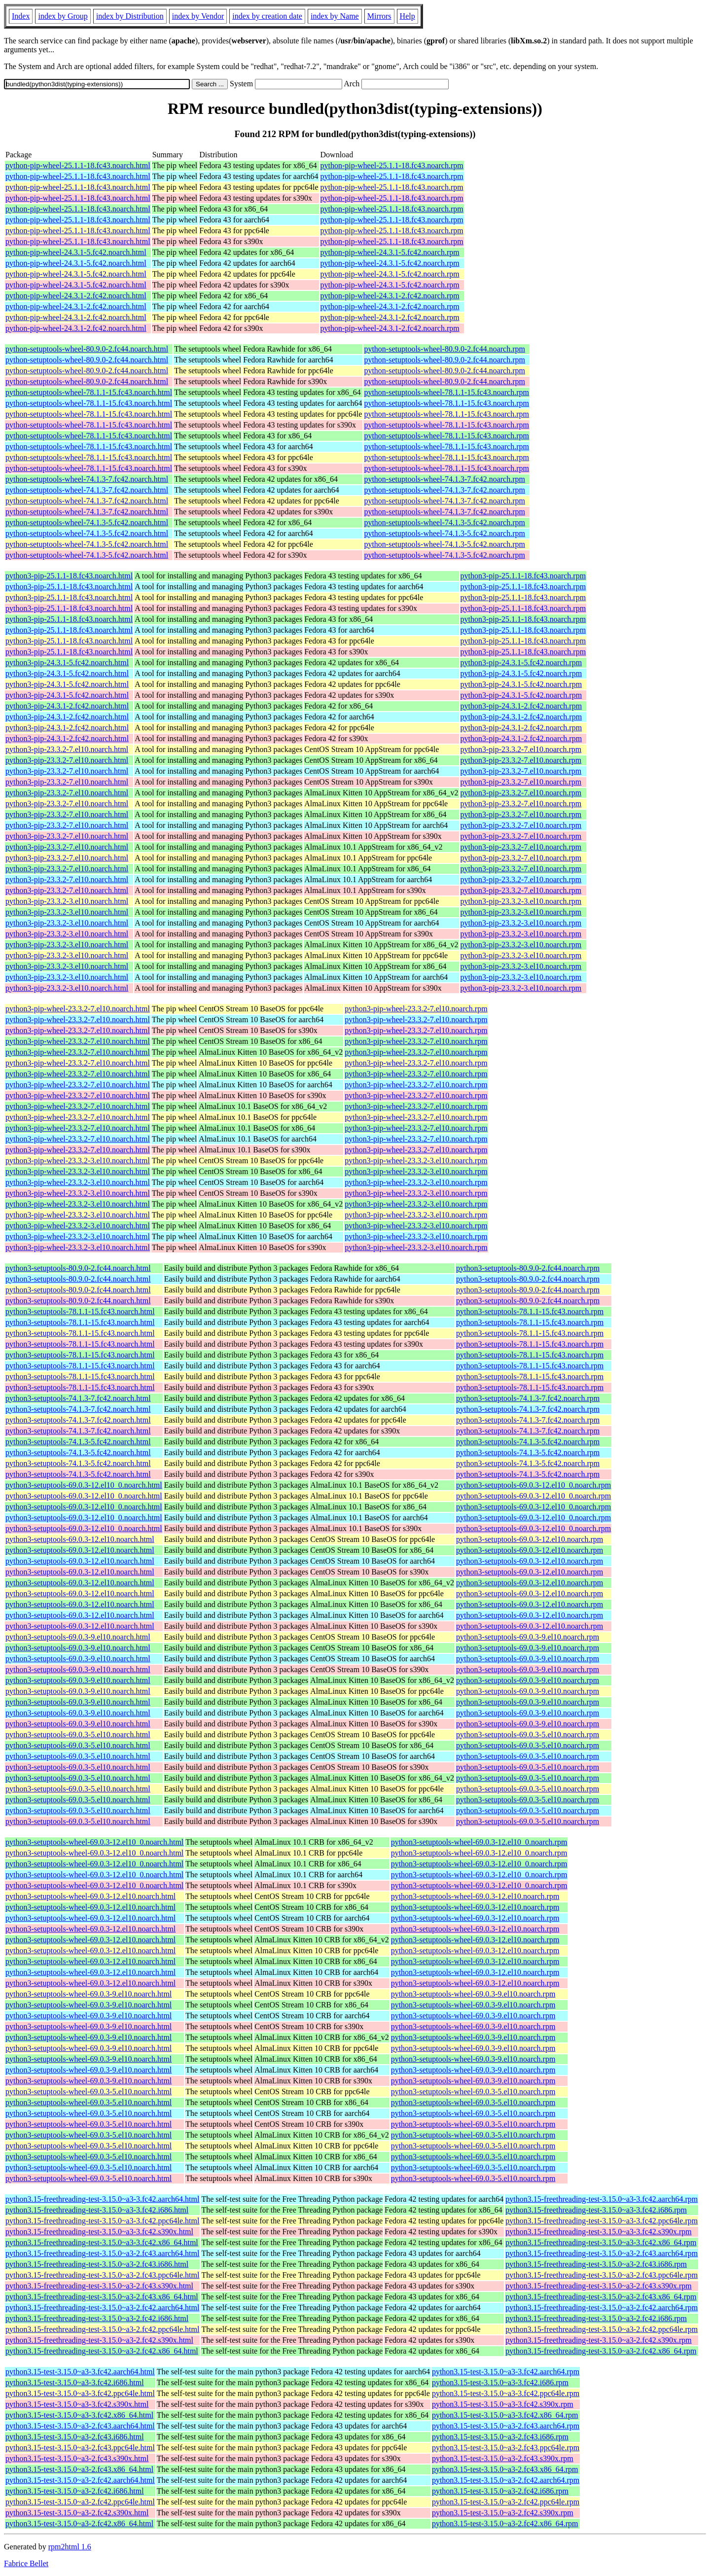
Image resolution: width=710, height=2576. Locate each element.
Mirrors (379, 16)
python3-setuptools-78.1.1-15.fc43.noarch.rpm (530, 1311)
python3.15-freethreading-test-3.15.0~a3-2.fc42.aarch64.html (102, 2307)
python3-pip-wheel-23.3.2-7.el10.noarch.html (77, 1008)
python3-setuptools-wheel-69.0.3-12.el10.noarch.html (90, 1896)
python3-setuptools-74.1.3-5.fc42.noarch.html (78, 1441)
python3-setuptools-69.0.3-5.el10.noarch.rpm (527, 1734)
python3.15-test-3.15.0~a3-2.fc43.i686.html (74, 2437)
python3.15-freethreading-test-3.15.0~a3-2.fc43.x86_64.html (101, 2296)
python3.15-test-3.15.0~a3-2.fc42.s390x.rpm (502, 2512)
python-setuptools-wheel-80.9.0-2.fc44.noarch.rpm (444, 349)
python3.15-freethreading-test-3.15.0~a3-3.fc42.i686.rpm (596, 2210)
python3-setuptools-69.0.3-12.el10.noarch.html (79, 1539)
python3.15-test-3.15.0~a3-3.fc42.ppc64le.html (80, 2393)
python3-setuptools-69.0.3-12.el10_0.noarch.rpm (533, 1485)
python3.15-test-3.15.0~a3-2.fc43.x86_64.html (79, 2469)
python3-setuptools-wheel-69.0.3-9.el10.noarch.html (88, 1994)
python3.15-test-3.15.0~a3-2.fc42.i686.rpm (500, 2491)
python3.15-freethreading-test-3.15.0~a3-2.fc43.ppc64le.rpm (601, 2275)
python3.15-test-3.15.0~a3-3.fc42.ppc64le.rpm (505, 2393)
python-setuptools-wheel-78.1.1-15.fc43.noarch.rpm (446, 392)
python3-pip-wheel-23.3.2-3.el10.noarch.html (77, 1160)
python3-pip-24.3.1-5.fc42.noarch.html (67, 662)
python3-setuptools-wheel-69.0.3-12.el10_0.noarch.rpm (479, 1842)
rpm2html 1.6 (69, 2546)
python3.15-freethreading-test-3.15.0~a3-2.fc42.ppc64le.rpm (601, 2329)
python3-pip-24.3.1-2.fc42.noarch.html (67, 706)
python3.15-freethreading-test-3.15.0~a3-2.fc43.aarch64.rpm (601, 2253)
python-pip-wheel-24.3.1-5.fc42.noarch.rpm (390, 252)
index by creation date (267, 16)
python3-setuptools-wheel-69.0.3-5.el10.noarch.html (88, 2091)
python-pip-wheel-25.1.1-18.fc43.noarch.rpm (391, 165)
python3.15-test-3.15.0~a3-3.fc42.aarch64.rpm (505, 2371)
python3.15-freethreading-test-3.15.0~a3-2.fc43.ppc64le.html (102, 2275)
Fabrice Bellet (26, 2563)
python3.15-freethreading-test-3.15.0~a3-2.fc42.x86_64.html (101, 2351)
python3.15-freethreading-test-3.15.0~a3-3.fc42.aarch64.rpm (601, 2199)
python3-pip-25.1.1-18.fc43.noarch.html (69, 576)
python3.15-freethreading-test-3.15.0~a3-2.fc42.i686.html (96, 2318)
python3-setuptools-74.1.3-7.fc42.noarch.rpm (528, 1398)
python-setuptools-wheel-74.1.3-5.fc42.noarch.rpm (444, 522)
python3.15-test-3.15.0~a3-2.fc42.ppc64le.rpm (505, 2502)
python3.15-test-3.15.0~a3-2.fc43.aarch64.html (80, 2426)
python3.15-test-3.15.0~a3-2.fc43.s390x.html (76, 2458)
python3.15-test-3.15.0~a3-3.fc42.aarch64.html (80, 2371)
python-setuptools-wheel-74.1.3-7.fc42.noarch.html (86, 479)
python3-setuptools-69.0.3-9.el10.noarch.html (77, 1637)
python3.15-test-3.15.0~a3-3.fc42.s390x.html (76, 2404)
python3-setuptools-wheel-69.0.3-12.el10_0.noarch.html (94, 1842)
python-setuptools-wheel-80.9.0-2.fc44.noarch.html (86, 349)
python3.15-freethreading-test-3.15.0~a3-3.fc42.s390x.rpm (598, 2231)
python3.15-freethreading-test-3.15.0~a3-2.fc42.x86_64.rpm (600, 2351)
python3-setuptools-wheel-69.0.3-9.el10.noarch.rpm (473, 1994)
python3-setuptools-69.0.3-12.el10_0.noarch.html (83, 1485)
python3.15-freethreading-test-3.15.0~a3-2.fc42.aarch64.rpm (601, 2307)
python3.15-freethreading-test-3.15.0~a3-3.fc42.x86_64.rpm (600, 2242)
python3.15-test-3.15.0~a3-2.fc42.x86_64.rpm (505, 2523)
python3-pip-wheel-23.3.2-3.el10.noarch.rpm (416, 1160)
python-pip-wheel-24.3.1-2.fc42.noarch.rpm (390, 295)
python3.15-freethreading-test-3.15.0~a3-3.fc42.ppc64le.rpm (601, 2221)
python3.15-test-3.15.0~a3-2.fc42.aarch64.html (80, 2480)
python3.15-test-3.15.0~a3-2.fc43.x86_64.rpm (505, 2469)
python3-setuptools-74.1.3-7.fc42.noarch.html (78, 1398)
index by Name (335, 16)
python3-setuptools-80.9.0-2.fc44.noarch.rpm (528, 1268)
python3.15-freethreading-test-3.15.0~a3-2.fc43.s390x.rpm (598, 2286)
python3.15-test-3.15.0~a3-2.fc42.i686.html (74, 2491)
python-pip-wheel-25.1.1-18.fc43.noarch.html (77, 165)
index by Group (62, 16)
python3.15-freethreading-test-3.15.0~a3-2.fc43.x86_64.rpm (600, 2296)
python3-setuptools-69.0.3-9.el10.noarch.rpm (527, 1637)
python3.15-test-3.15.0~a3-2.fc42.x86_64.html (79, 2523)
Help (407, 16)
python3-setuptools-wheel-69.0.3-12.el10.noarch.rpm (475, 1896)
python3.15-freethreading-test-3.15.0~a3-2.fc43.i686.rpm (596, 2264)
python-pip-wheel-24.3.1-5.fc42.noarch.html (75, 252)
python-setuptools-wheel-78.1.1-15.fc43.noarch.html (88, 392)
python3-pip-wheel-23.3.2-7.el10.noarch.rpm (416, 1008)
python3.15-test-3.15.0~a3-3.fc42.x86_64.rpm (505, 2415)
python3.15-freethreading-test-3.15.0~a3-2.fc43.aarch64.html (102, 2253)
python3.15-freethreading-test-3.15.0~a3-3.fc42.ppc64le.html (102, 2221)
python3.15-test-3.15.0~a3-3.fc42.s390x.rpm (502, 2404)
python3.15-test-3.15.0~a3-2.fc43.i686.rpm (500, 2437)
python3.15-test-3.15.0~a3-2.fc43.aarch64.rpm (505, 2426)
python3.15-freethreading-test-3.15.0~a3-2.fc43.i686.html (96, 2264)
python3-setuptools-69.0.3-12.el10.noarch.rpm (529, 1539)
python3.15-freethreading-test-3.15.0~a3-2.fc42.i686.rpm (596, 2318)
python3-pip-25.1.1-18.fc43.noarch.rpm (523, 576)
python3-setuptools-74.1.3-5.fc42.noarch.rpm (528, 1441)
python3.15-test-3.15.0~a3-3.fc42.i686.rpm (500, 2382)
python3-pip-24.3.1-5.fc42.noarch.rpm (521, 662)
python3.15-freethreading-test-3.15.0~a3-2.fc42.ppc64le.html (102, 2329)
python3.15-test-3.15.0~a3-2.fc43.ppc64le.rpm (505, 2447)
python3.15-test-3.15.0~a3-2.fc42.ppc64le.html (80, 2502)
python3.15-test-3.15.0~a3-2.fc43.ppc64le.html (80, 2447)
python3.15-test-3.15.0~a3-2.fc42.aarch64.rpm (505, 2480)
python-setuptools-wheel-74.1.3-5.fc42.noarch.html (86, 522)
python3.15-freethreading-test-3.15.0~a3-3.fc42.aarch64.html (102, 2199)
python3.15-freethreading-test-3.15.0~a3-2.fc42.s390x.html (99, 2340)
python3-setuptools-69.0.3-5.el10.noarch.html (77, 1734)
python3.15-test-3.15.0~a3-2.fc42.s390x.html (76, 2512)
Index (21, 16)
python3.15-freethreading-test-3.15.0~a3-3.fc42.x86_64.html (101, 2242)
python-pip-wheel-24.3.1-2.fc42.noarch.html (75, 295)
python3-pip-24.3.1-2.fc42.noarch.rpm (521, 706)
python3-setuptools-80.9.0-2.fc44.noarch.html (78, 1268)
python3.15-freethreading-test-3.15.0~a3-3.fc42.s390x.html (99, 2231)
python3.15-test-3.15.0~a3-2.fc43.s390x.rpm (502, 2458)
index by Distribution (130, 16)
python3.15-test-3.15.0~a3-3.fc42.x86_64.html (79, 2415)
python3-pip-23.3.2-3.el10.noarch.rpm (521, 901)
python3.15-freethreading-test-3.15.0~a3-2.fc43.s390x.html (99, 2286)
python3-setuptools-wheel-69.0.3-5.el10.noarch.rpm (473, 2091)
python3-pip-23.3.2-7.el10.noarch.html (66, 749)
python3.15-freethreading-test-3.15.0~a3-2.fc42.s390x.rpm (598, 2340)
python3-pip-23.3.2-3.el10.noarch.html (66, 901)
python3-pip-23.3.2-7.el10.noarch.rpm (521, 749)
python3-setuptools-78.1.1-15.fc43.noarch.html (80, 1311)
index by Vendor (198, 16)
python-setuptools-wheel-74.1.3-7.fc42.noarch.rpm (444, 479)
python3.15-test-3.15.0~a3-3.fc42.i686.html (74, 2382)
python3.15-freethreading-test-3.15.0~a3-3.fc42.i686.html (96, 2210)
